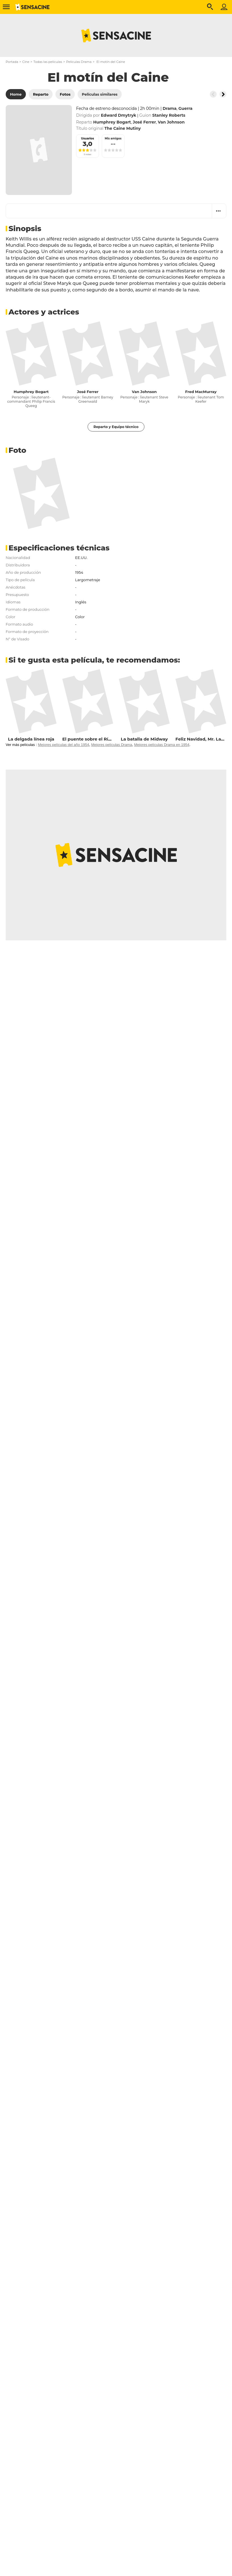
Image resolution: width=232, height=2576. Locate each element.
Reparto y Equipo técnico (116, 427)
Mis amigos (113, 138)
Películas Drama (79, 62)
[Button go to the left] (213, 94)
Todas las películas (47, 62)
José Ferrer (88, 391)
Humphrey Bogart (31, 391)
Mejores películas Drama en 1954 (161, 745)
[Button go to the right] (222, 94)
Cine (25, 62)
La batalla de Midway (144, 739)
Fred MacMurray (200, 391)
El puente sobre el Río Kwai (92, 739)
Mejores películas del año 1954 (63, 745)
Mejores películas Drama (111, 745)
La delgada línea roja (31, 739)
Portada (12, 62)
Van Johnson (144, 391)
